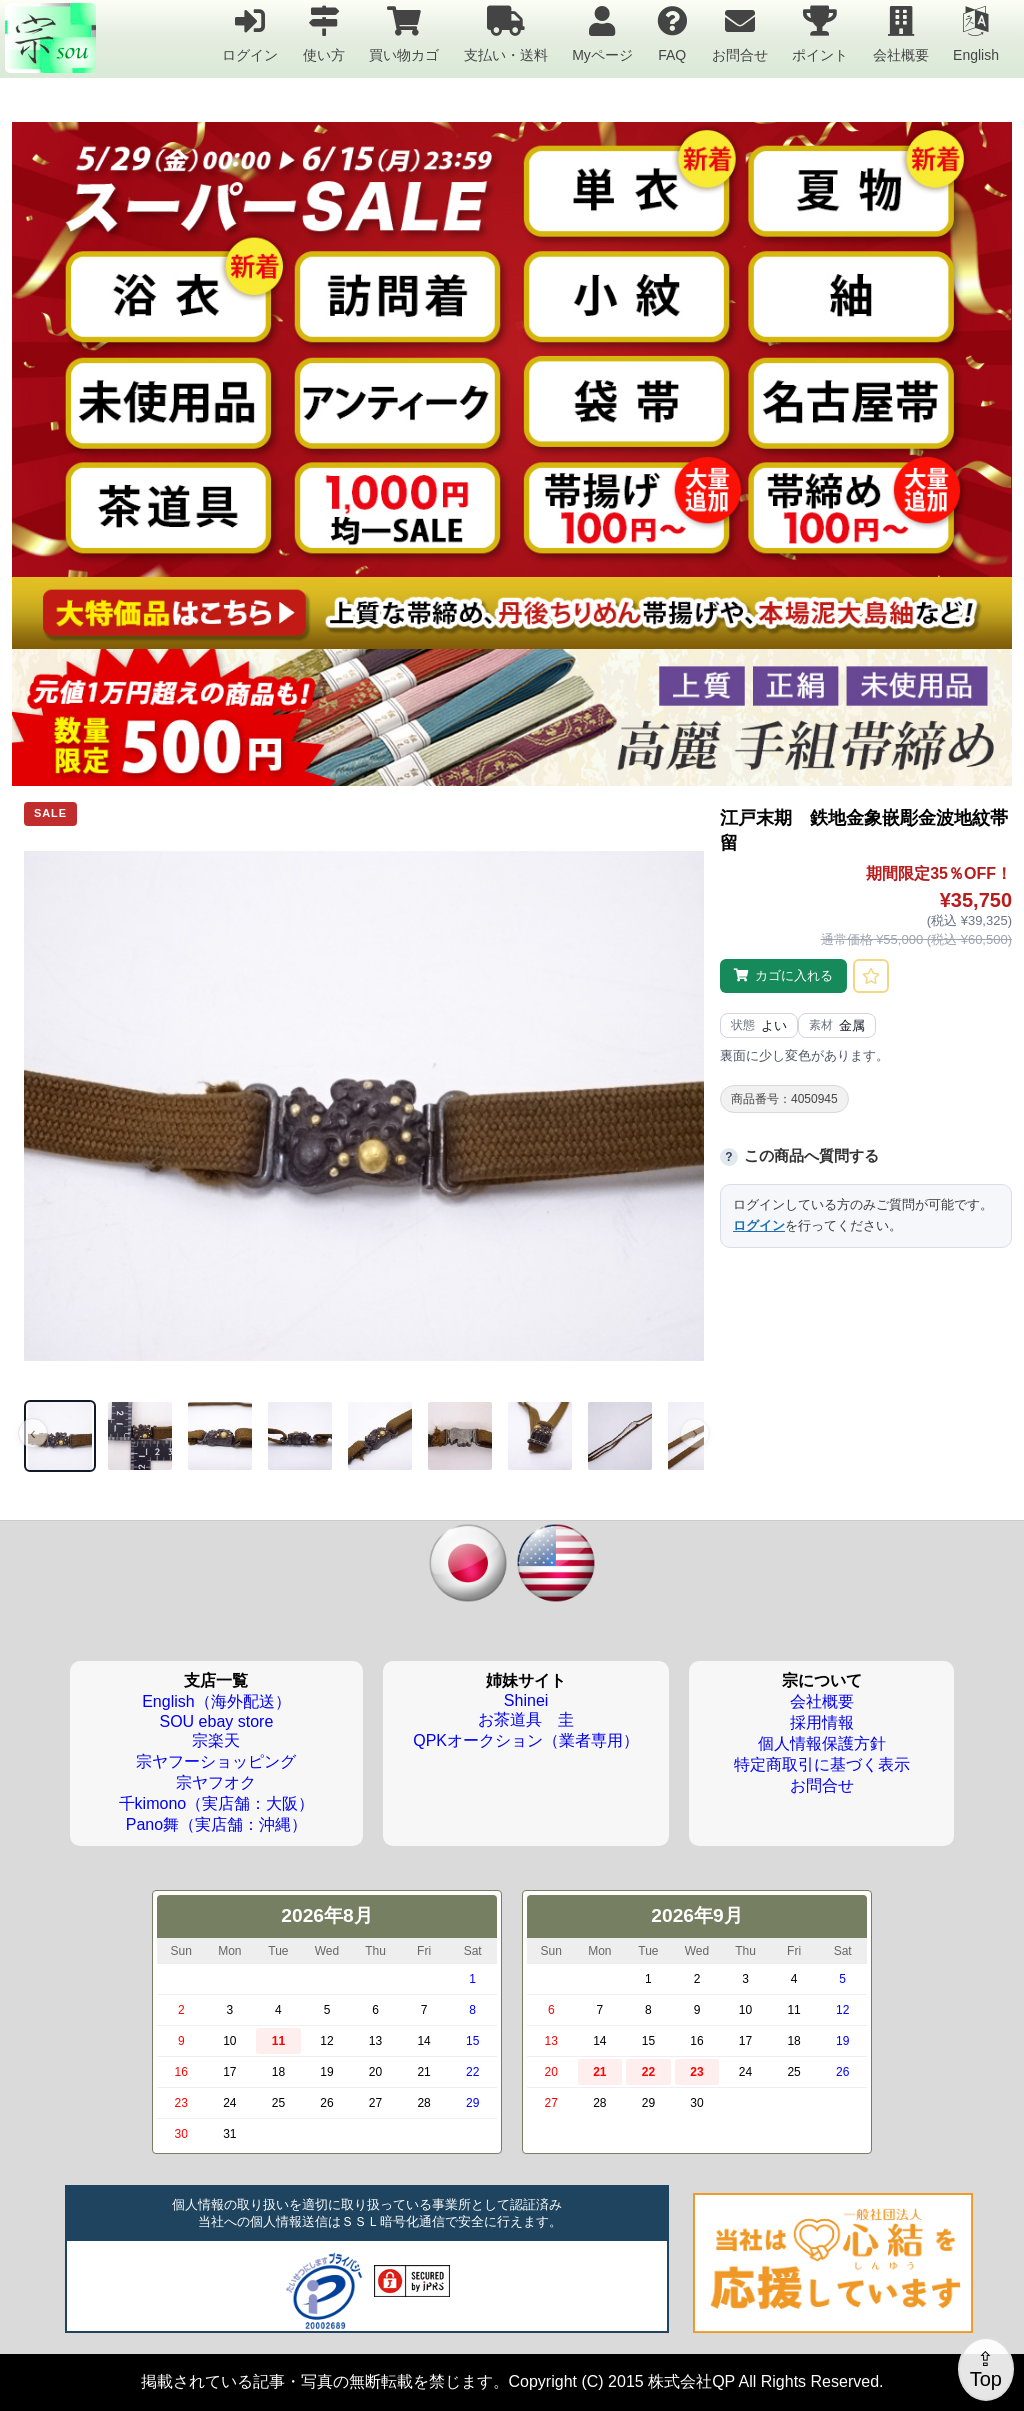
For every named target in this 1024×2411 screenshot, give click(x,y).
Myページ (602, 33)
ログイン (250, 33)
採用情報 (822, 1722)
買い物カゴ (404, 33)
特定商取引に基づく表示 (822, 1764)
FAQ (672, 33)
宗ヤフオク (216, 1782)
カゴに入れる (794, 975)
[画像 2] (140, 1436)
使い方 (324, 33)
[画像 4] (300, 1436)
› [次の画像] (695, 1433)
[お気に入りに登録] (871, 976)
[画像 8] (620, 1436)
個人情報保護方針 (822, 1743)
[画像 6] (460, 1436)
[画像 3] (220, 1436)
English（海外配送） (216, 1701)
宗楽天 (216, 1740)
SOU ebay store (216, 1721)
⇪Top (986, 2369)
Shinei (526, 1700)
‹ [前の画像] (33, 1433)
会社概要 (901, 33)
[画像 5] (380, 1436)
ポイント (820, 33)
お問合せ (740, 33)
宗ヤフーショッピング (216, 1761)
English (976, 33)
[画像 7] (540, 1436)
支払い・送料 (506, 33)
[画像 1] (60, 1436)
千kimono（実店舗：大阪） (217, 1803)
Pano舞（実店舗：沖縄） (216, 1824)
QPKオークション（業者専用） (526, 1740)
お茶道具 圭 (526, 1719)
